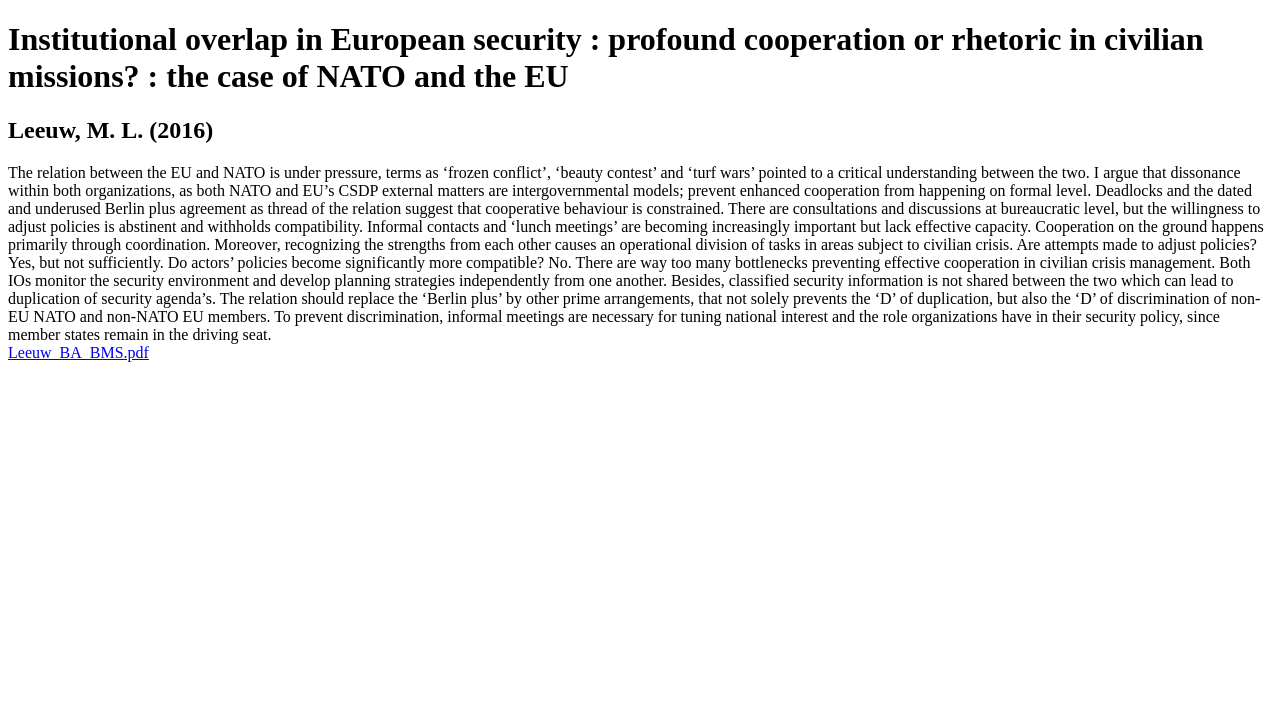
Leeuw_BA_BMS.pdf (78, 352)
